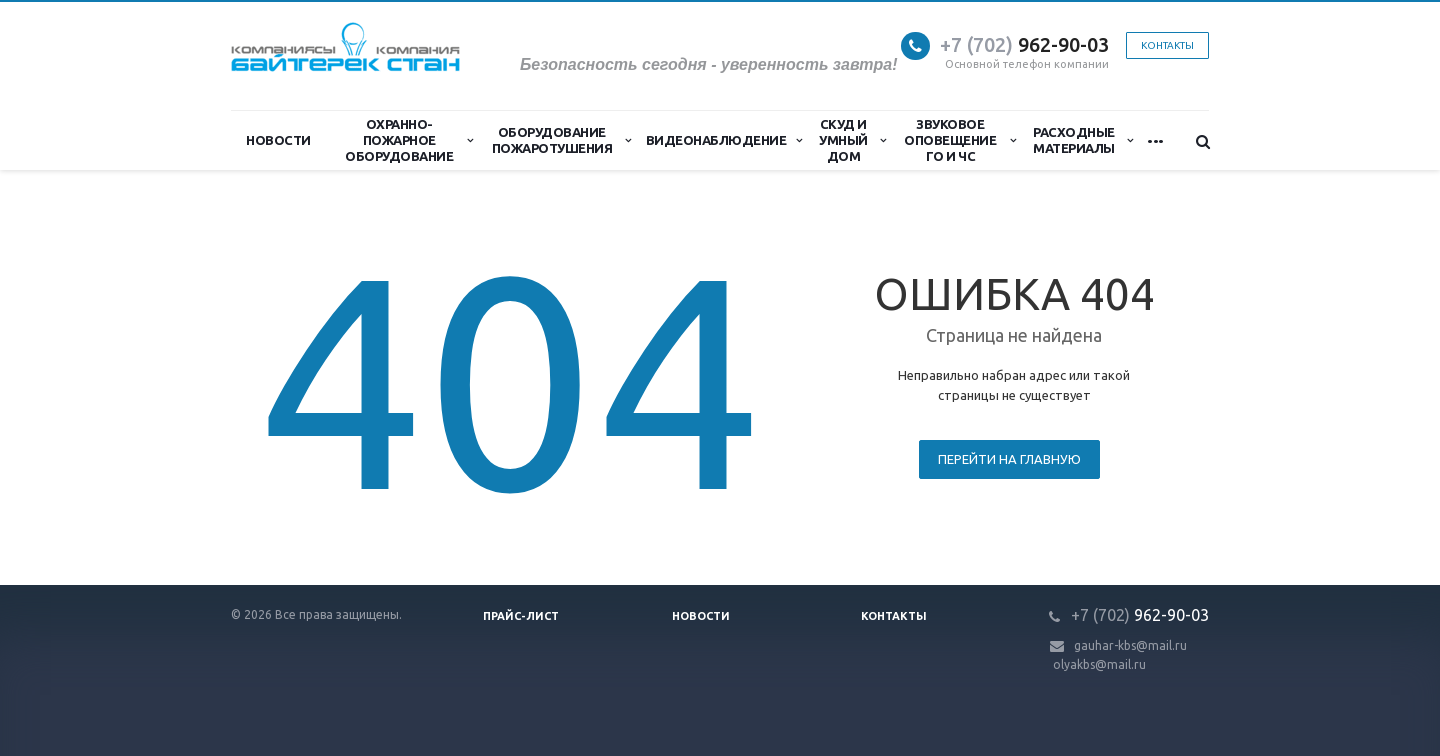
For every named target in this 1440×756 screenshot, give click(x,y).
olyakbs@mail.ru (1099, 664)
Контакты (1167, 45)
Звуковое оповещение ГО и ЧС (959, 140)
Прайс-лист (521, 616)
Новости (278, 140)
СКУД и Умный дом (852, 140)
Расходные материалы (1082, 140)
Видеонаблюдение (724, 140)
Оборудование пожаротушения (561, 140)
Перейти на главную (1009, 459)
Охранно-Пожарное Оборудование (409, 140)
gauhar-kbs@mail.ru (1130, 645)
